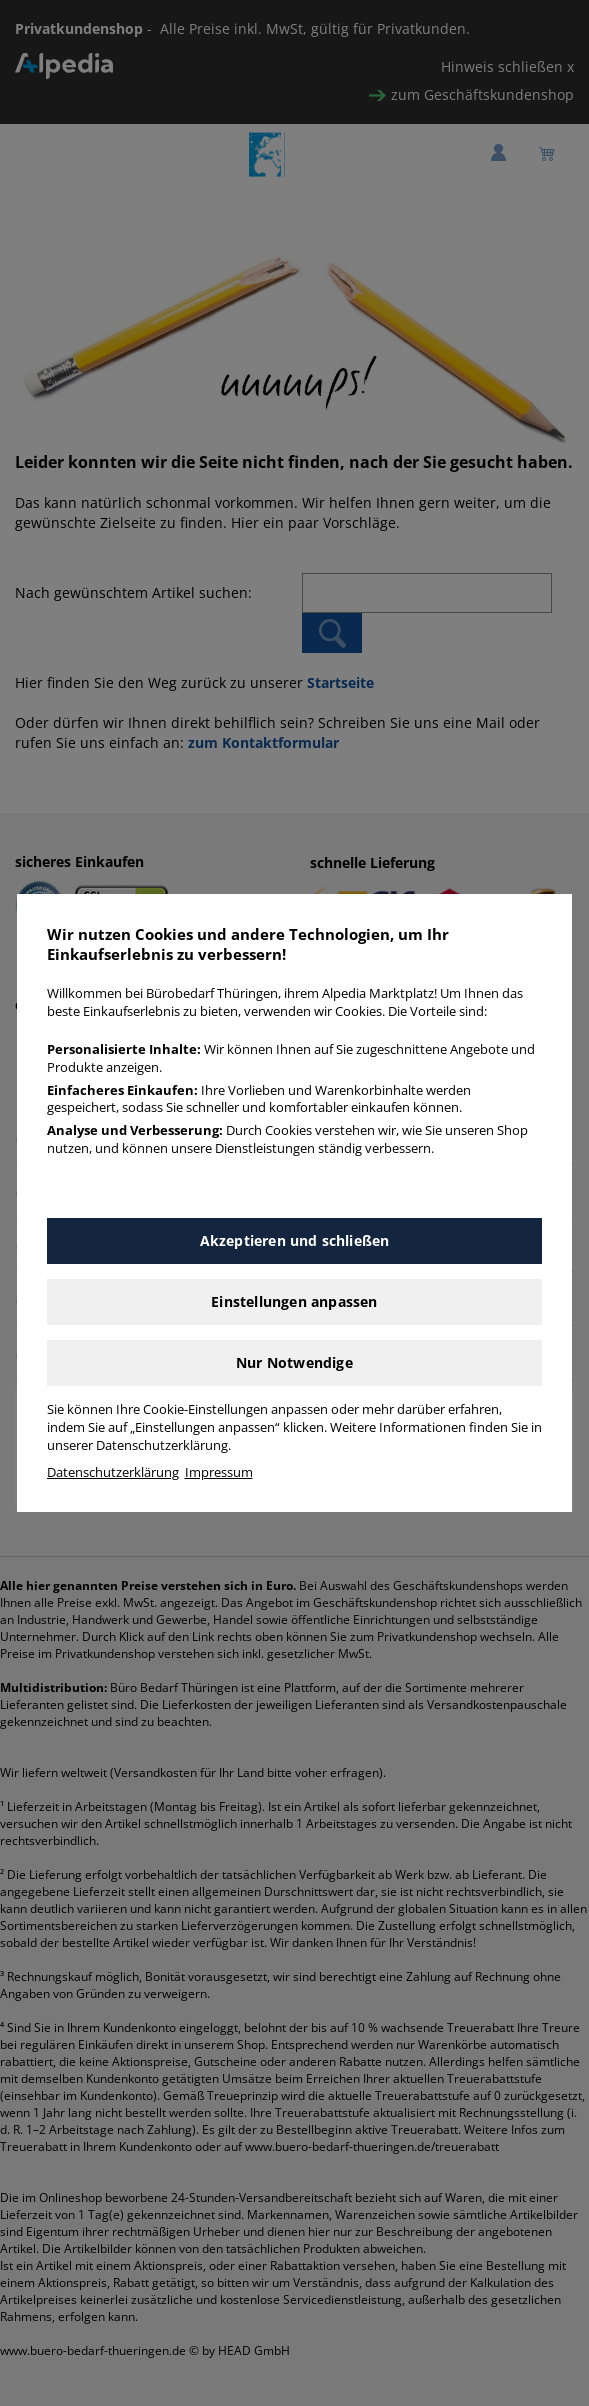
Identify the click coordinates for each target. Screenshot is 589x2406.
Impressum (219, 1472)
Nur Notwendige (294, 1362)
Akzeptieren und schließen (295, 1240)
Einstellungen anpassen (294, 1301)
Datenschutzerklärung (113, 1472)
